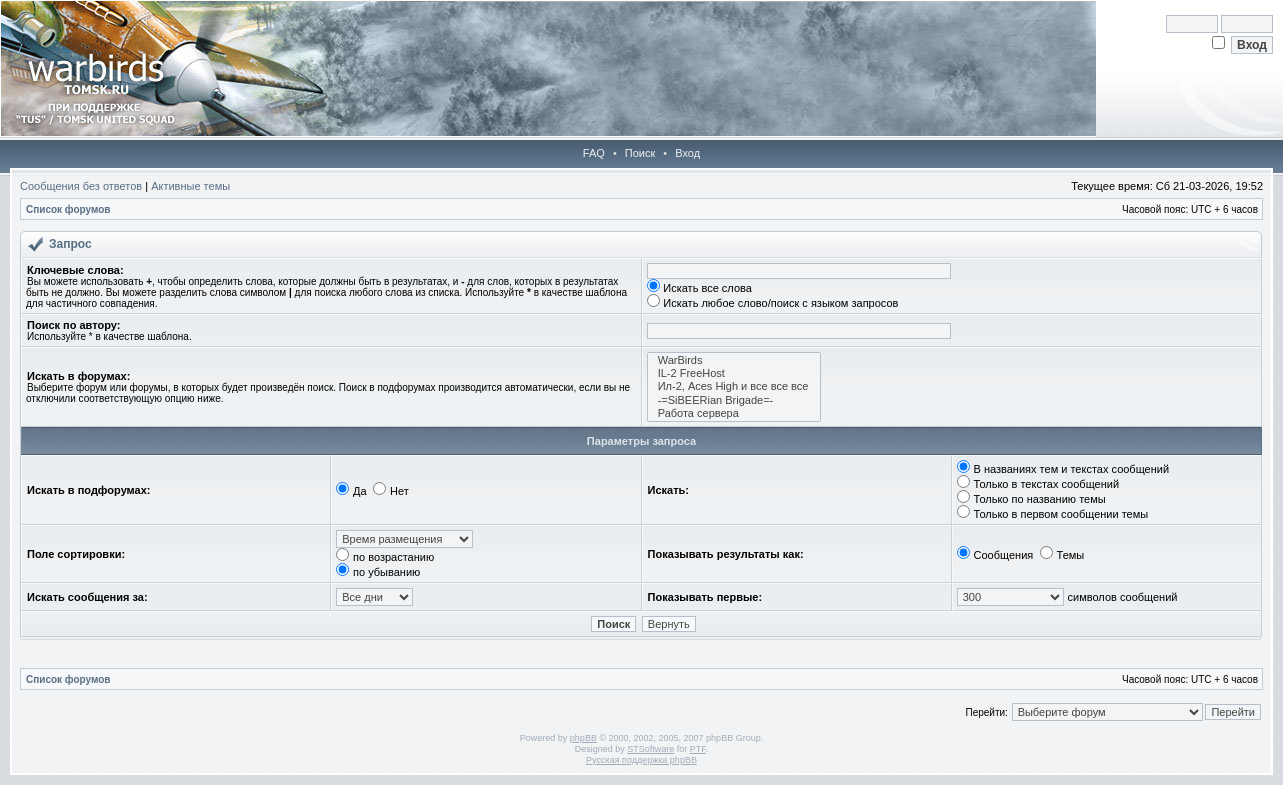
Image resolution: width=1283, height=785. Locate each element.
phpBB (583, 738)
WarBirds (734, 360)
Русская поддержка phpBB (641, 760)
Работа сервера (734, 413)
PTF (698, 749)
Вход (687, 153)
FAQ (594, 153)
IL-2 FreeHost (734, 373)
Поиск (640, 153)
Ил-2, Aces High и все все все (734, 386)
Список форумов (68, 209)
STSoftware (650, 749)
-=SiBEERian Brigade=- (734, 400)
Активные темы (190, 186)
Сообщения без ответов (81, 186)
